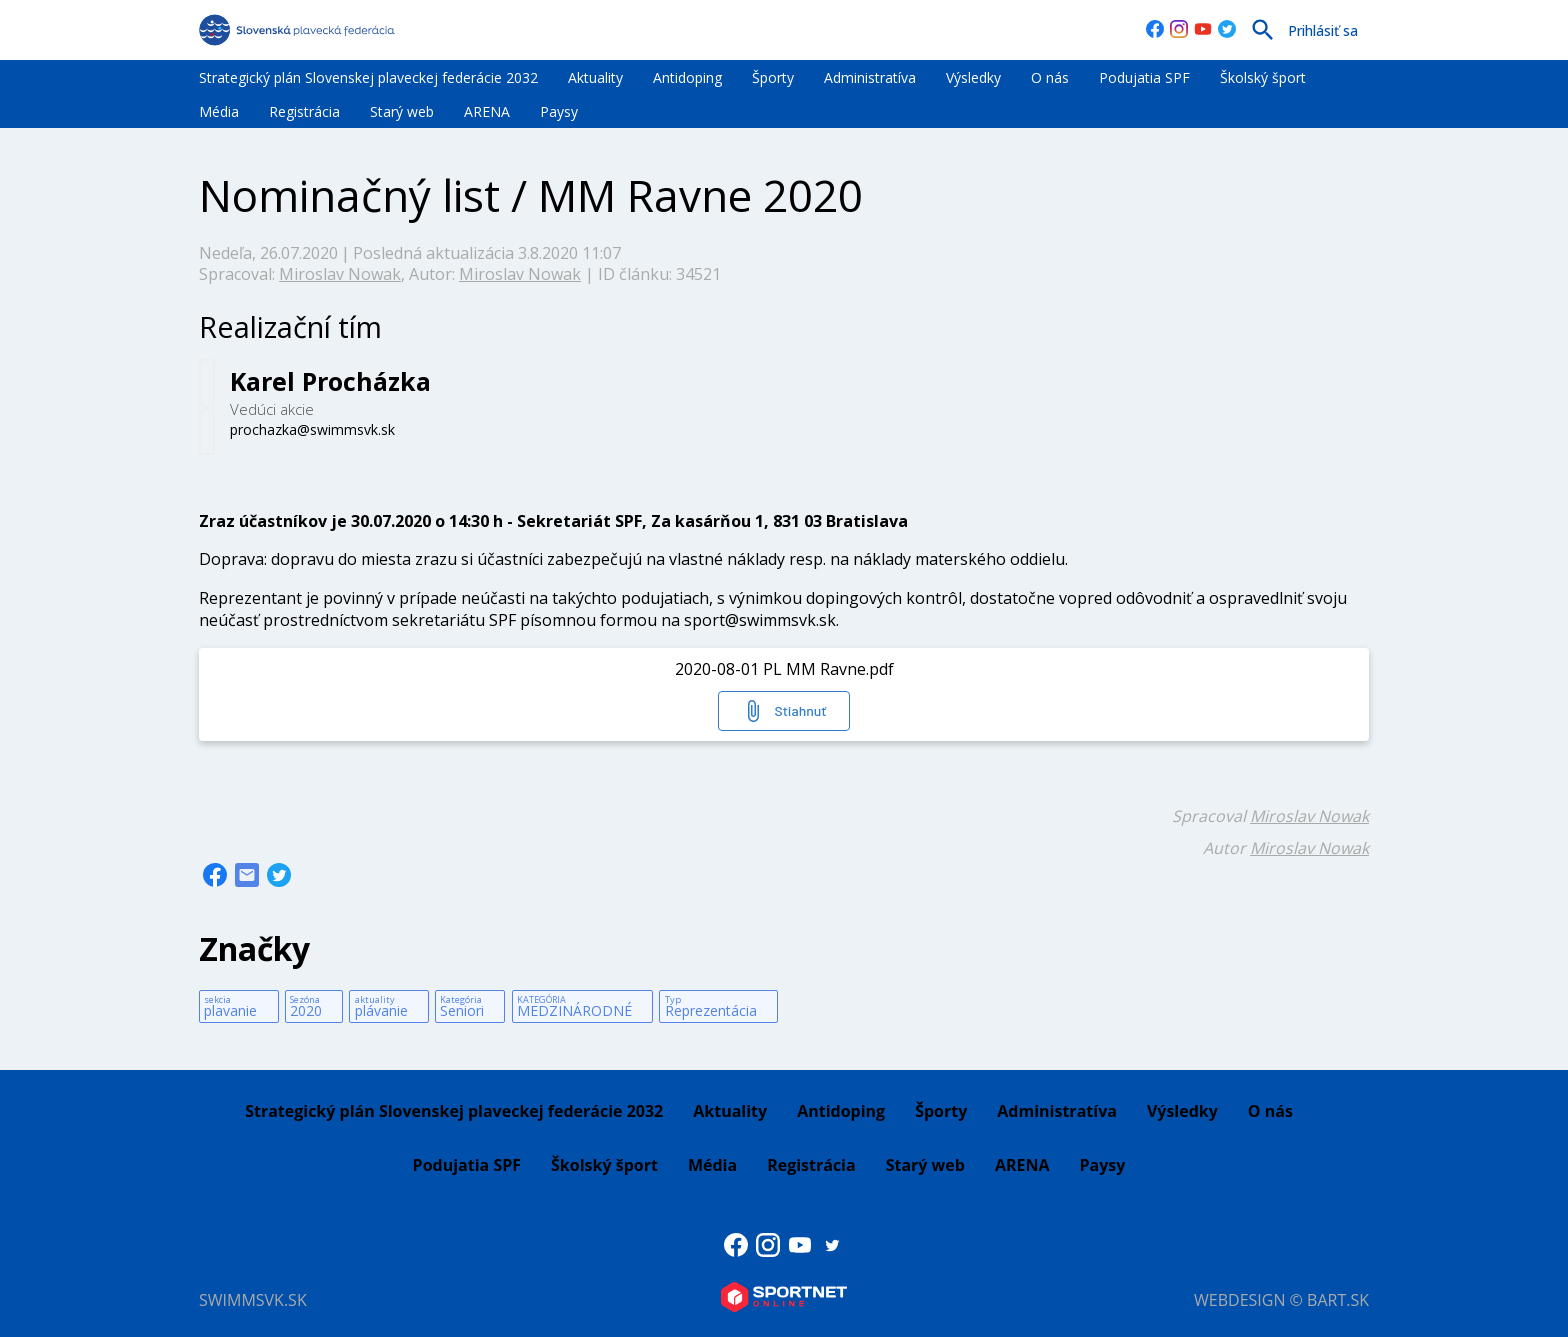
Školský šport (1263, 77)
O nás (1050, 77)
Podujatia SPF (1144, 77)
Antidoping (687, 77)
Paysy (559, 111)
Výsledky (973, 77)
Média (219, 111)
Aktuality (595, 77)
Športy (773, 77)
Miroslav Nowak (340, 274)
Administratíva (870, 77)
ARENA (487, 111)
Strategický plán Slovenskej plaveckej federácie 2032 (368, 77)
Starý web (402, 111)
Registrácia (304, 111)
